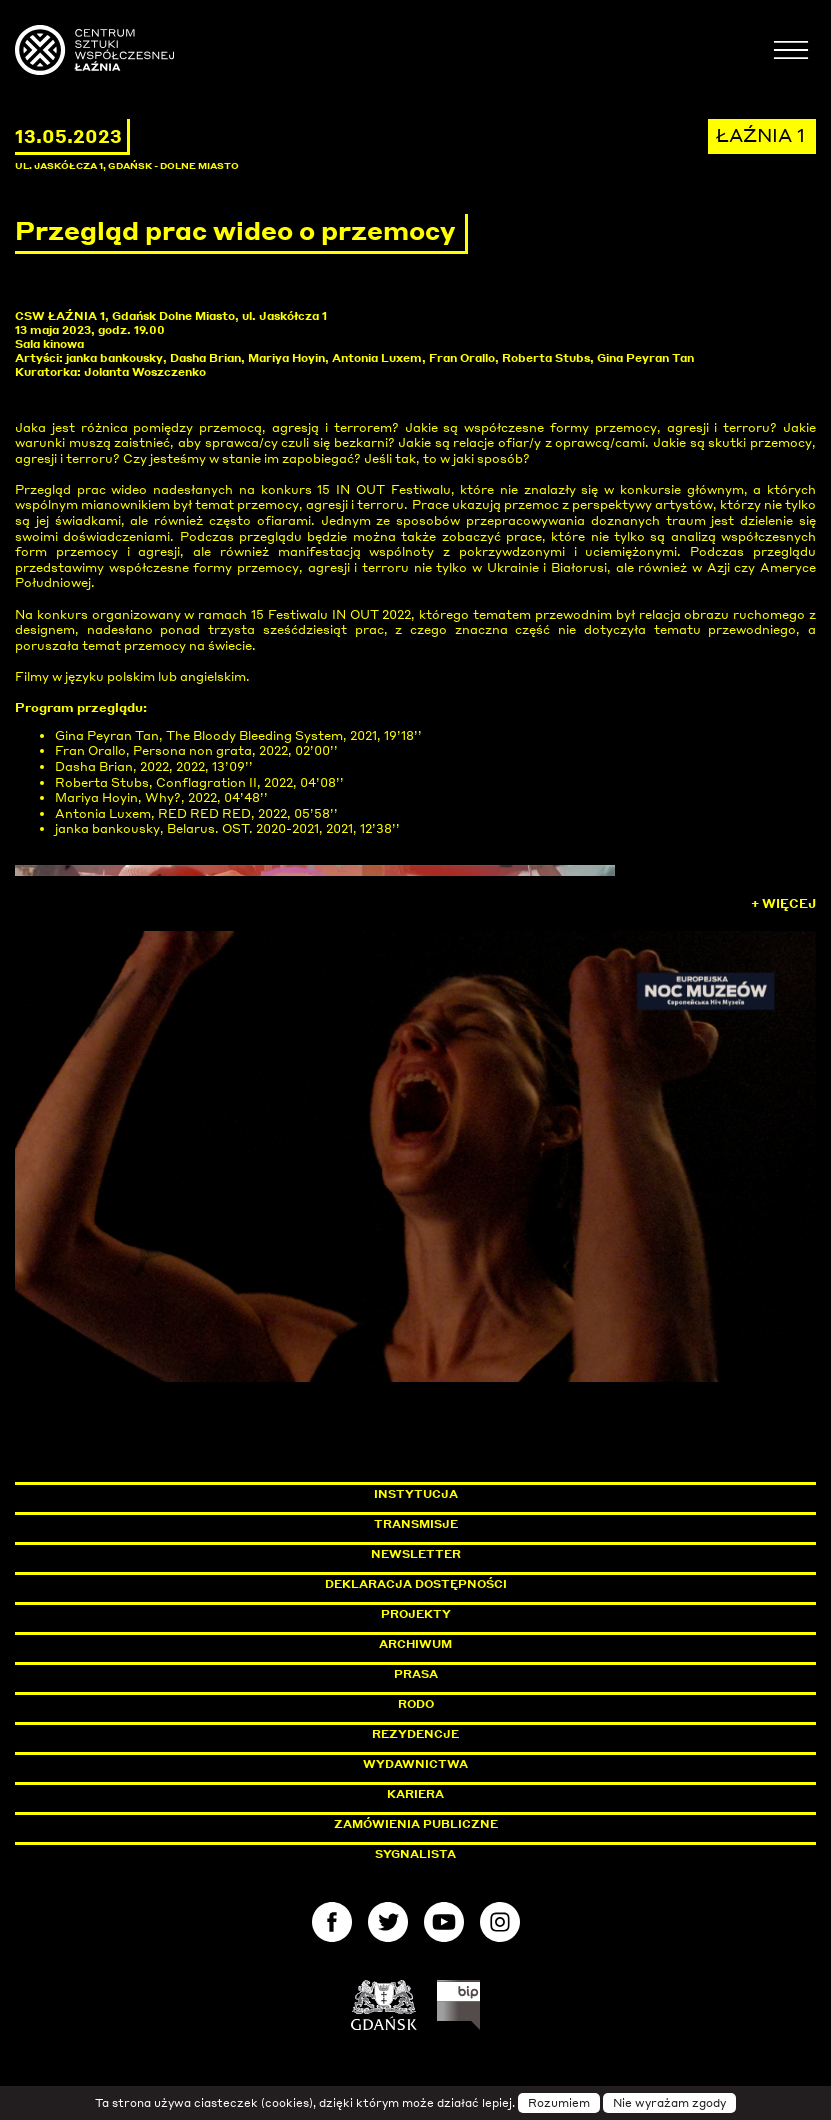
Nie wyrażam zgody (669, 2103)
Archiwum (415, 1644)
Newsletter (416, 1554)
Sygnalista (415, 1854)
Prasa (416, 1674)
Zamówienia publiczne (461, 1824)
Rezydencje (415, 1734)
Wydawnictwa (415, 1764)
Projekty (416, 1614)
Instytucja (416, 1494)
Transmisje (501, 1524)
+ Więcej (783, 903)
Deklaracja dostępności (416, 1584)
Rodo (416, 1704)
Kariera (415, 1794)
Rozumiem (559, 2103)
